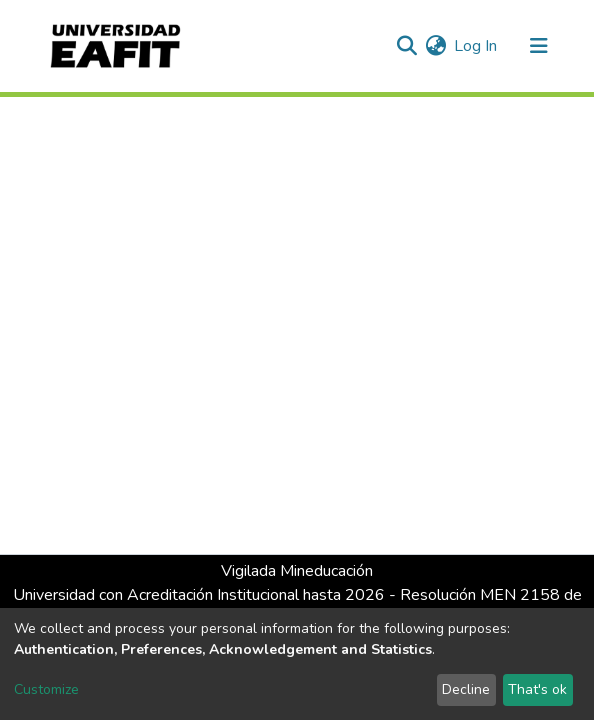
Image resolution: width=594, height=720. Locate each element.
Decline (466, 689)
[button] (435, 46)
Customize (46, 689)
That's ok (537, 689)
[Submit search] (406, 46)
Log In (476, 46)
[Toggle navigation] (539, 46)
